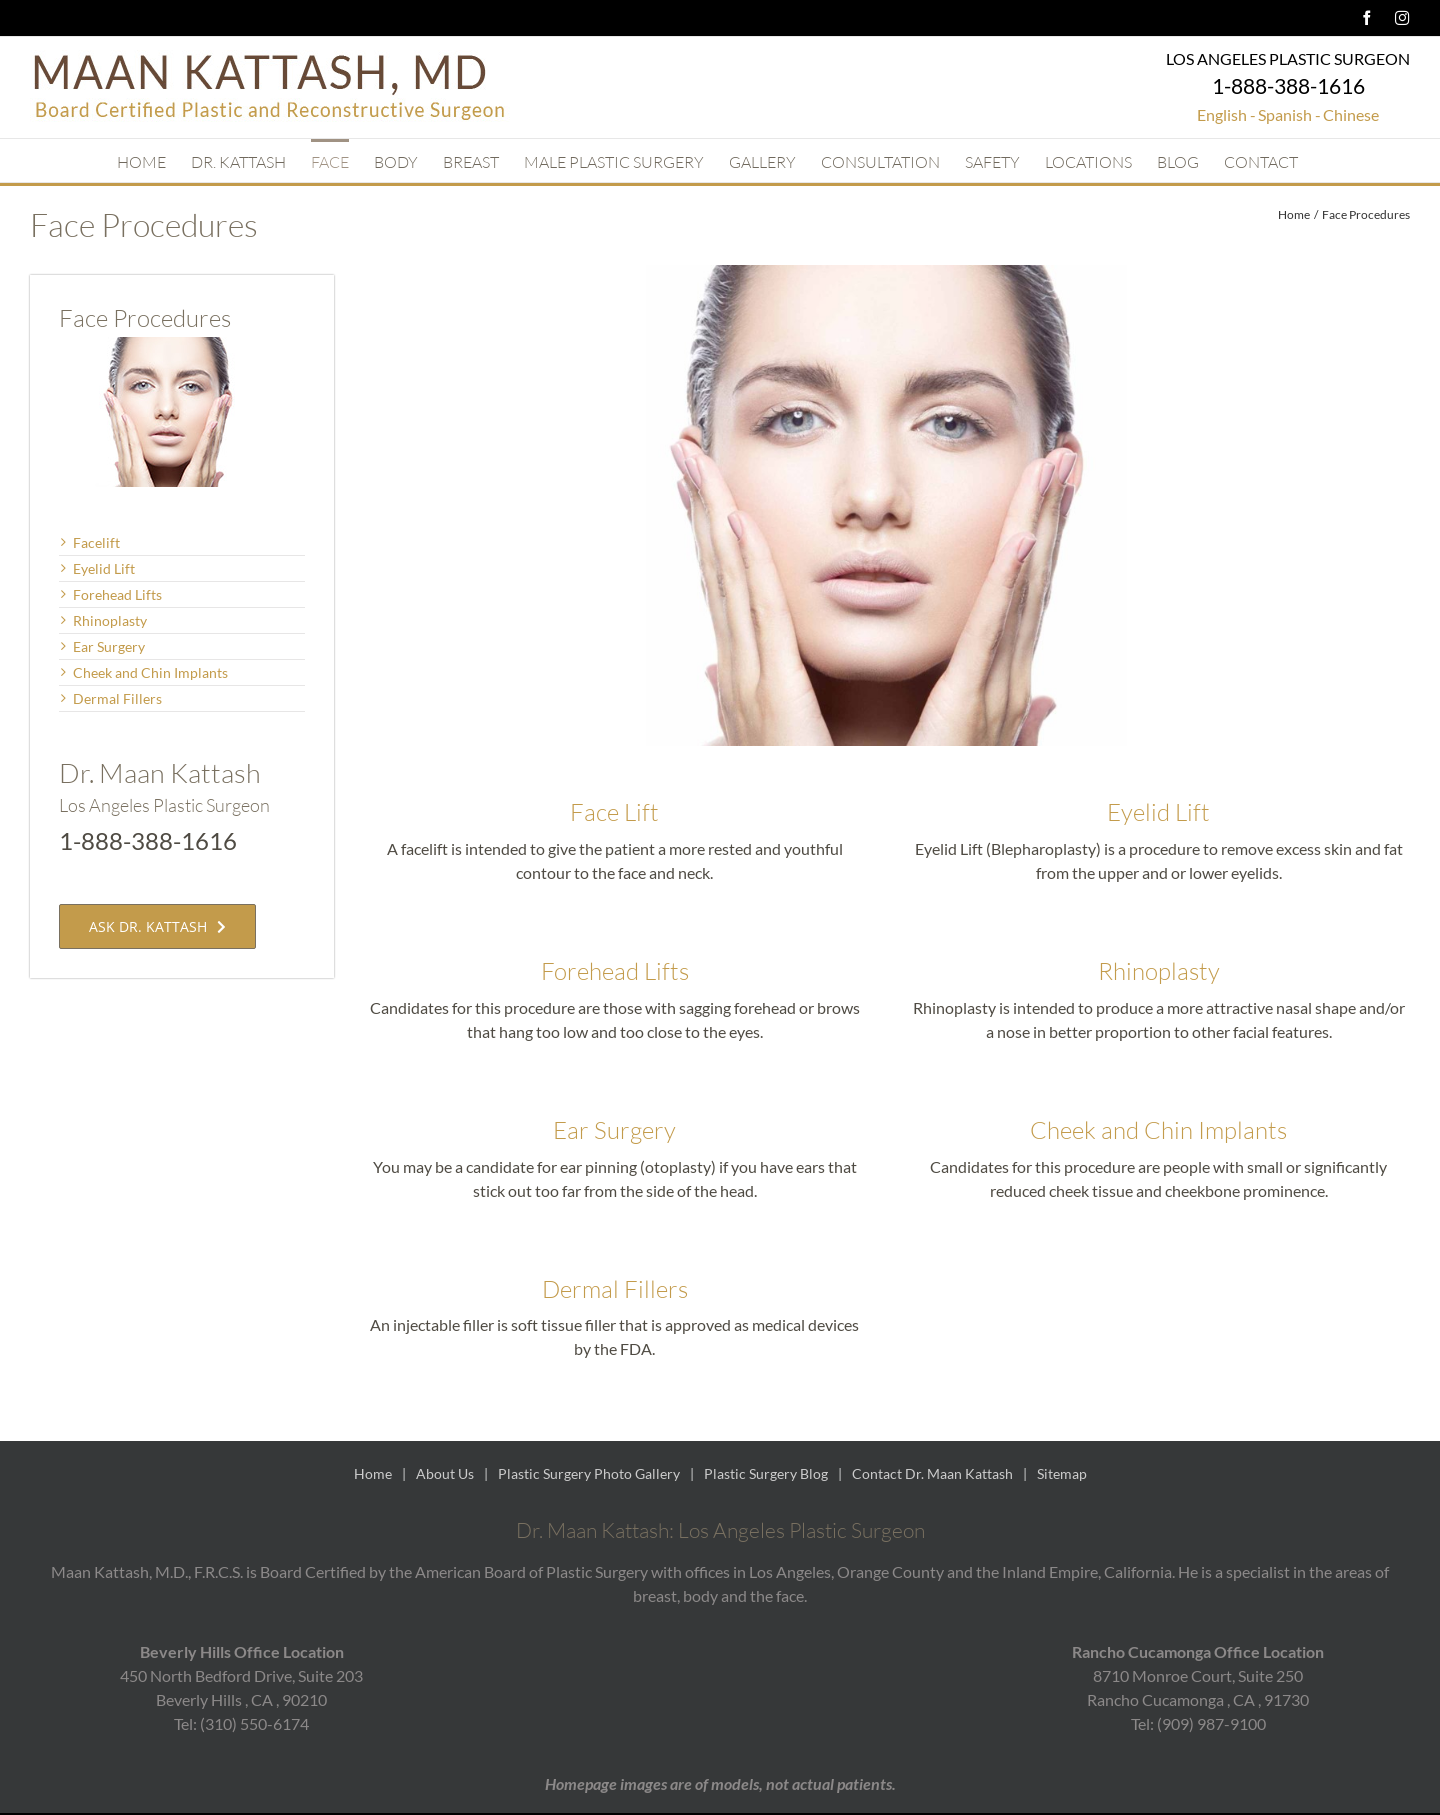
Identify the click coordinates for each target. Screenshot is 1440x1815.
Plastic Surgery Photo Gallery (589, 1473)
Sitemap (1062, 1473)
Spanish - (1289, 114)
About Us (445, 1473)
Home (373, 1473)
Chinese (1351, 114)
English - (1226, 114)
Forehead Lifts (615, 971)
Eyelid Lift (1158, 812)
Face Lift (614, 812)
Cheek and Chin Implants (1158, 1130)
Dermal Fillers (615, 1289)
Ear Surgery (614, 1130)
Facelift (96, 542)
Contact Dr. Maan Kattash (932, 1473)
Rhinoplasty (1159, 971)
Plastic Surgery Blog (766, 1473)
